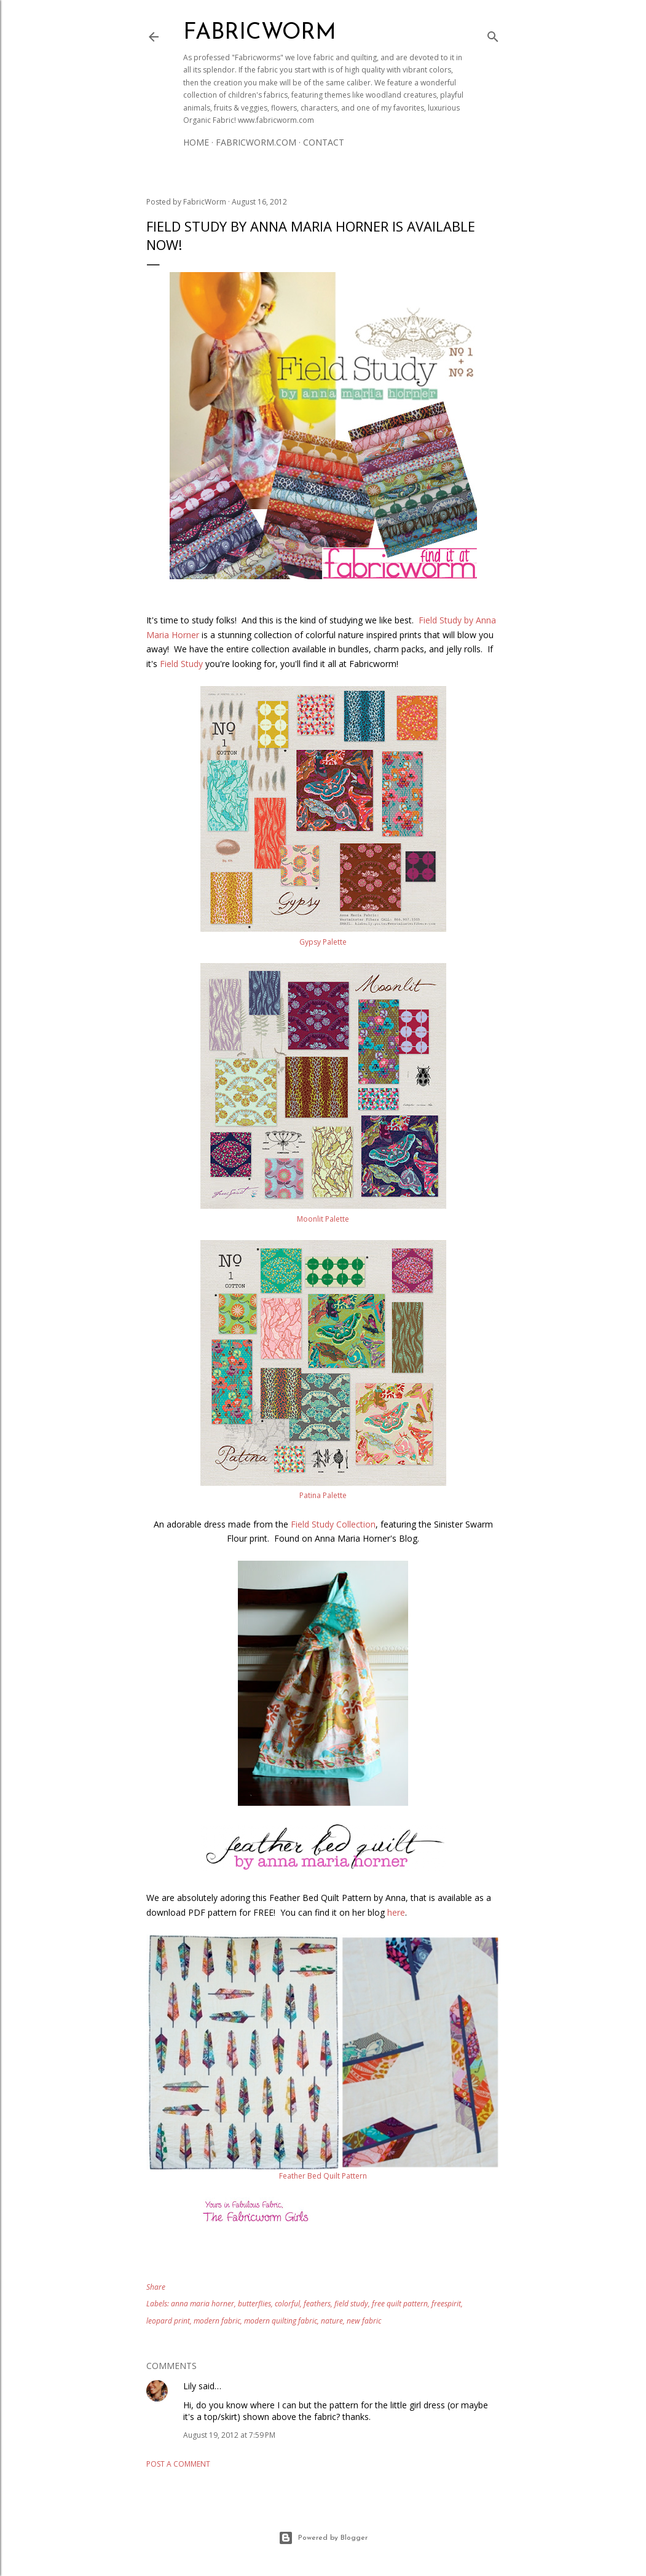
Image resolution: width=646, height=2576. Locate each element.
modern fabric (217, 2321)
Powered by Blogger (323, 2538)
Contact (323, 142)
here (396, 1912)
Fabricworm (259, 33)
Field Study (181, 663)
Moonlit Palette (323, 1219)
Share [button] (155, 2287)
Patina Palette (323, 1495)
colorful (287, 2303)
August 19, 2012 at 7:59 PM (229, 2435)
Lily (189, 2386)
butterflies (254, 2303)
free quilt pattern (400, 2303)
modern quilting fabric (280, 2321)
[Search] (493, 34)
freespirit (446, 2303)
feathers (317, 2303)
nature (332, 2321)
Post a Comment (178, 2464)
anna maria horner (202, 2303)
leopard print (168, 2321)
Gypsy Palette (323, 942)
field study (351, 2303)
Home (196, 142)
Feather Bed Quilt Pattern (323, 2176)
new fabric (364, 2321)
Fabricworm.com (256, 142)
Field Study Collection (333, 1524)
